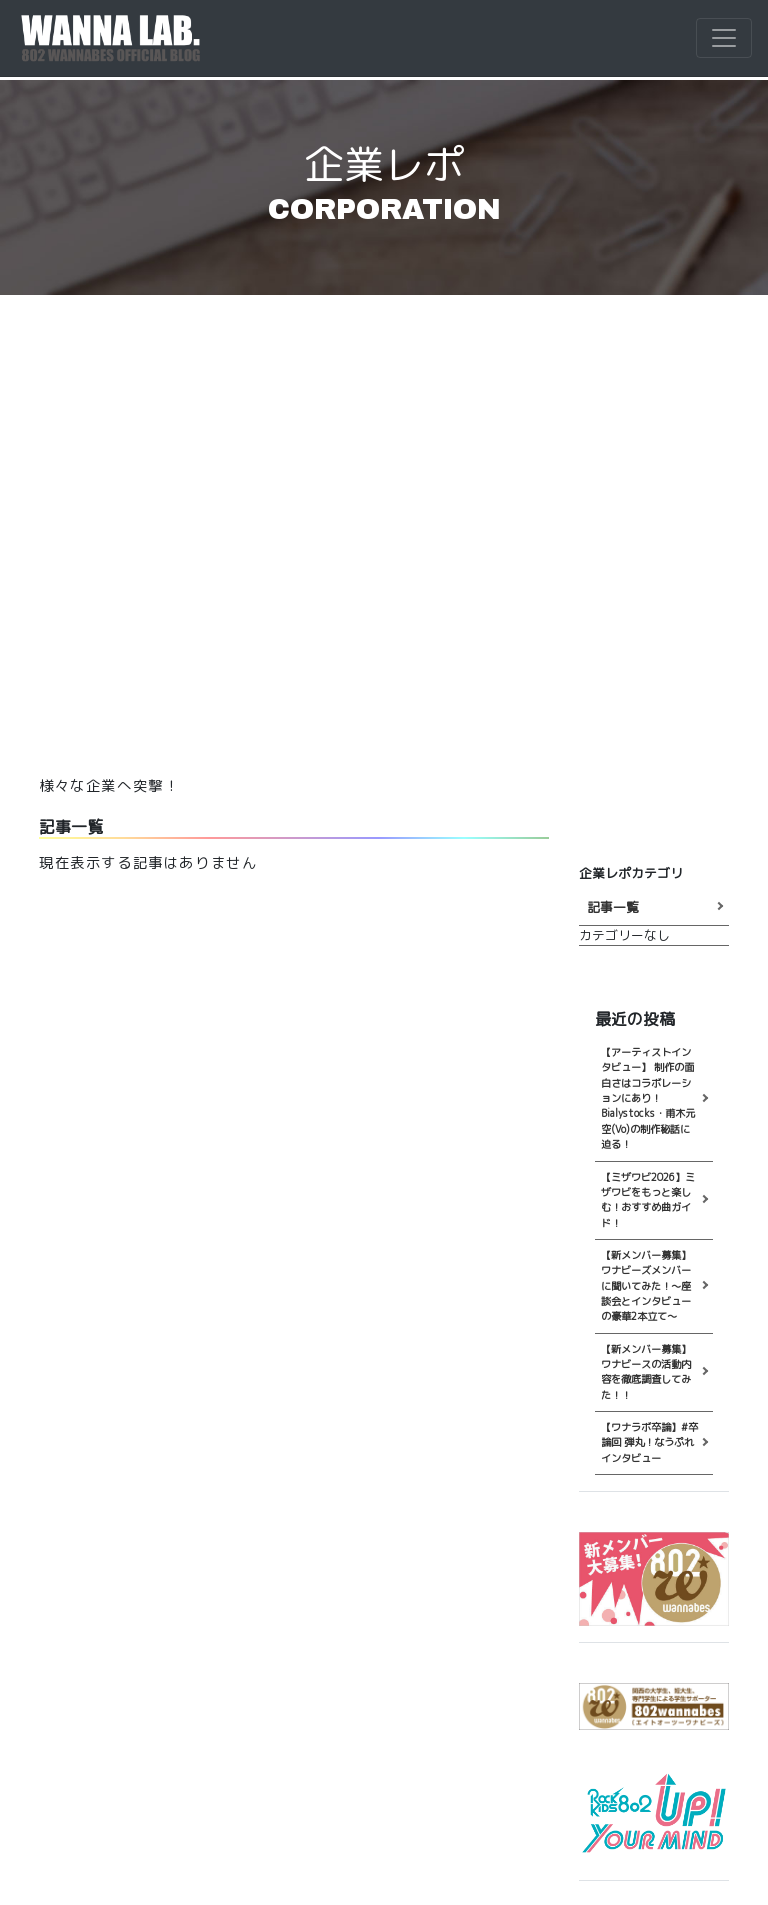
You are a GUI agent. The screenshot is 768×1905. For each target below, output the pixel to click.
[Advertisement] (384, 550)
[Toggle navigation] (724, 38)
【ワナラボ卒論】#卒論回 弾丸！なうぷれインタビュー (649, 1442)
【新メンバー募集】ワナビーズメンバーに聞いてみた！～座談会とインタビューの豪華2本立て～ (646, 1285)
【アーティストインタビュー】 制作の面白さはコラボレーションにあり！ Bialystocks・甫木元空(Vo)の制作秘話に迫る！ (648, 1098)
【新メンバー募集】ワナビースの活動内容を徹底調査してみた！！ (646, 1372)
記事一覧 (613, 907)
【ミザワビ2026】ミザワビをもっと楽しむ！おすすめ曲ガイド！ (648, 1200)
